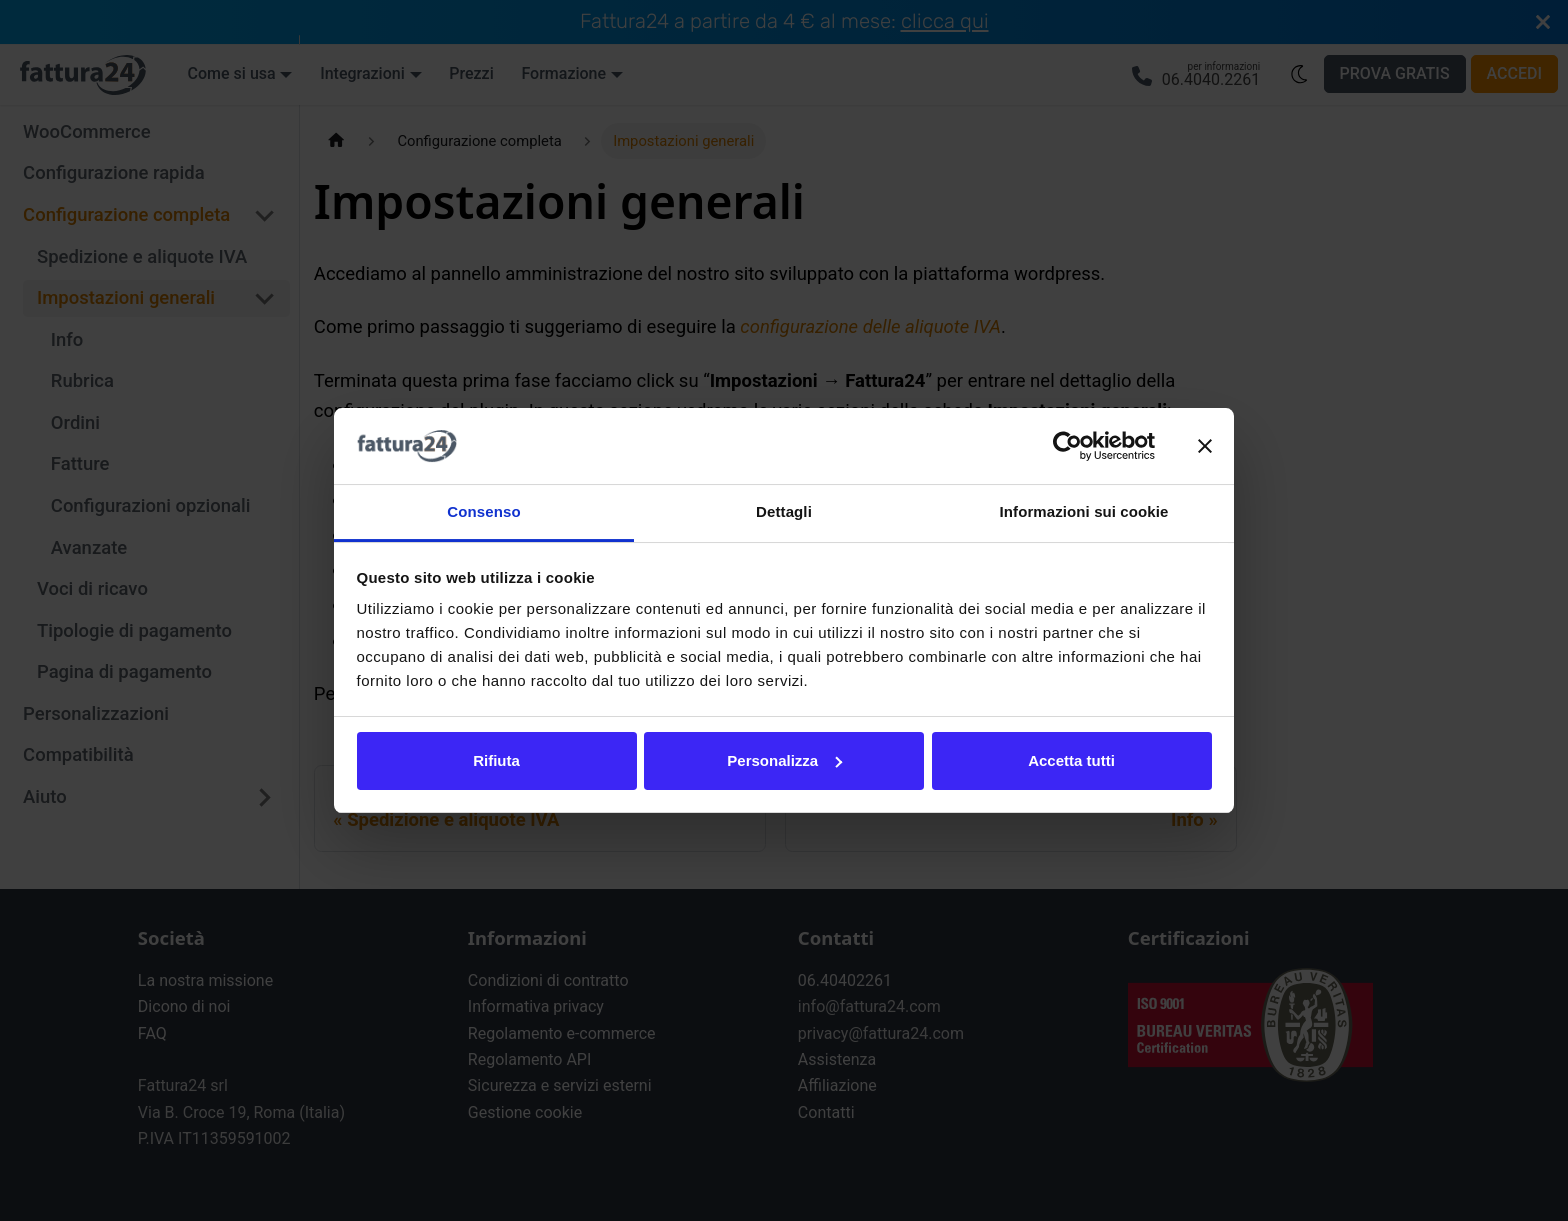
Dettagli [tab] (784, 511)
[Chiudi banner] (1205, 446)
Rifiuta (496, 760)
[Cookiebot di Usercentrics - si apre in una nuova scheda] (1067, 446)
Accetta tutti (1071, 760)
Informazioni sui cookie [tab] (1084, 511)
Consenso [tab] (483, 511)
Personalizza (784, 760)
